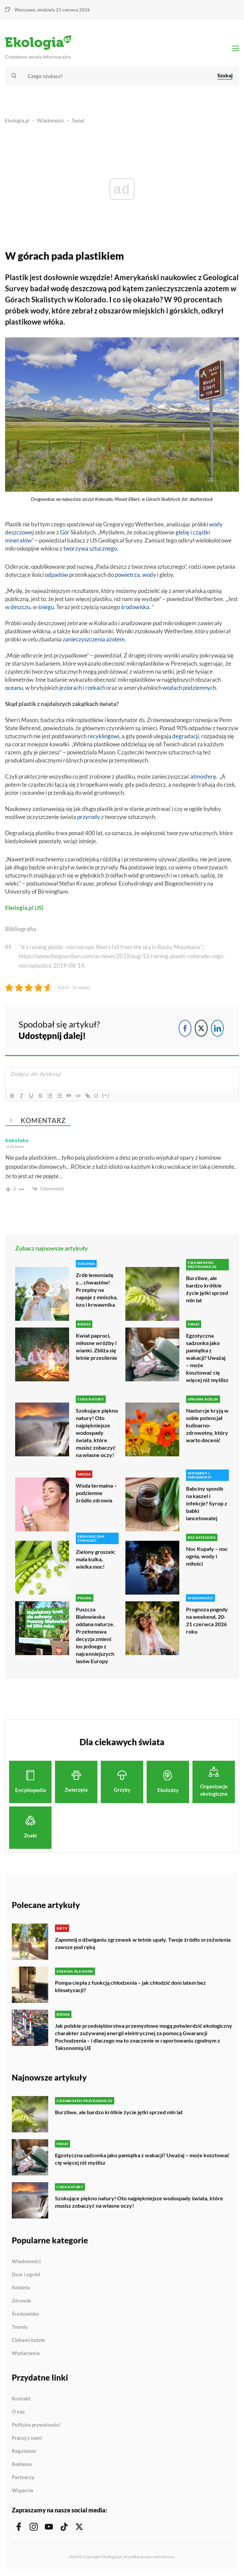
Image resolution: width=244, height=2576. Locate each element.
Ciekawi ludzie (28, 2340)
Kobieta (21, 2287)
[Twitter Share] (201, 1028)
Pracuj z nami (27, 2438)
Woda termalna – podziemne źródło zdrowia (96, 1492)
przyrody (88, 816)
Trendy (20, 2327)
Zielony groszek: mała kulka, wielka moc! (96, 1559)
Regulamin (24, 2451)
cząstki (201, 532)
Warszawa (24, 9)
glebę (182, 532)
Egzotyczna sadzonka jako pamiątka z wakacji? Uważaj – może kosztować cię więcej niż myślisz (207, 1357)
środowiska (135, 606)
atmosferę (203, 776)
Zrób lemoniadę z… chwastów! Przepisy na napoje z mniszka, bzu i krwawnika (97, 1290)
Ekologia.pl (17, 120)
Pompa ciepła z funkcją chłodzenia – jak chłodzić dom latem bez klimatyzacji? (130, 1986)
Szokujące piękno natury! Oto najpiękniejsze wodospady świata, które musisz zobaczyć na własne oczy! (97, 1432)
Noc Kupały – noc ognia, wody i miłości (207, 1556)
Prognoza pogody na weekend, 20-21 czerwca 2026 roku (207, 1620)
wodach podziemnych (189, 687)
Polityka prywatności (36, 2425)
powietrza (127, 574)
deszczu (20, 606)
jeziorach (70, 687)
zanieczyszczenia (84, 639)
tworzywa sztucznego (90, 548)
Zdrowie (21, 2301)
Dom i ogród (26, 2274)
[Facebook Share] (185, 1028)
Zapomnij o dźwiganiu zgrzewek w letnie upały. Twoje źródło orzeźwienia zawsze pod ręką (143, 1943)
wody (149, 574)
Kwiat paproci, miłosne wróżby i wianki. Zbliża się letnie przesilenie (96, 1346)
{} (96, 1095)
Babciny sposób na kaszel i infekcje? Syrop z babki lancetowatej (206, 1503)
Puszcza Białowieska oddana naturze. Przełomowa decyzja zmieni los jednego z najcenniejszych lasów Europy (95, 1635)
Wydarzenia (26, 2353)
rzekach (95, 687)
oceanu (14, 687)
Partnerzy (23, 2477)
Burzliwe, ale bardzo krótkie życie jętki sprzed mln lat (207, 1289)
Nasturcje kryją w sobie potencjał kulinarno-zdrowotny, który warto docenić (207, 1425)
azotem (115, 639)
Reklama (22, 2464)
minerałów (18, 540)
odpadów (56, 574)
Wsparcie (22, 2490)
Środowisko (25, 2314)
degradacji (185, 736)
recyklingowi (103, 736)
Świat (78, 120)
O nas (18, 2412)
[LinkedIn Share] (217, 1028)
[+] (106, 1095)
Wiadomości (50, 120)
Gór (64, 532)
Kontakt (21, 2398)
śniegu (46, 606)
